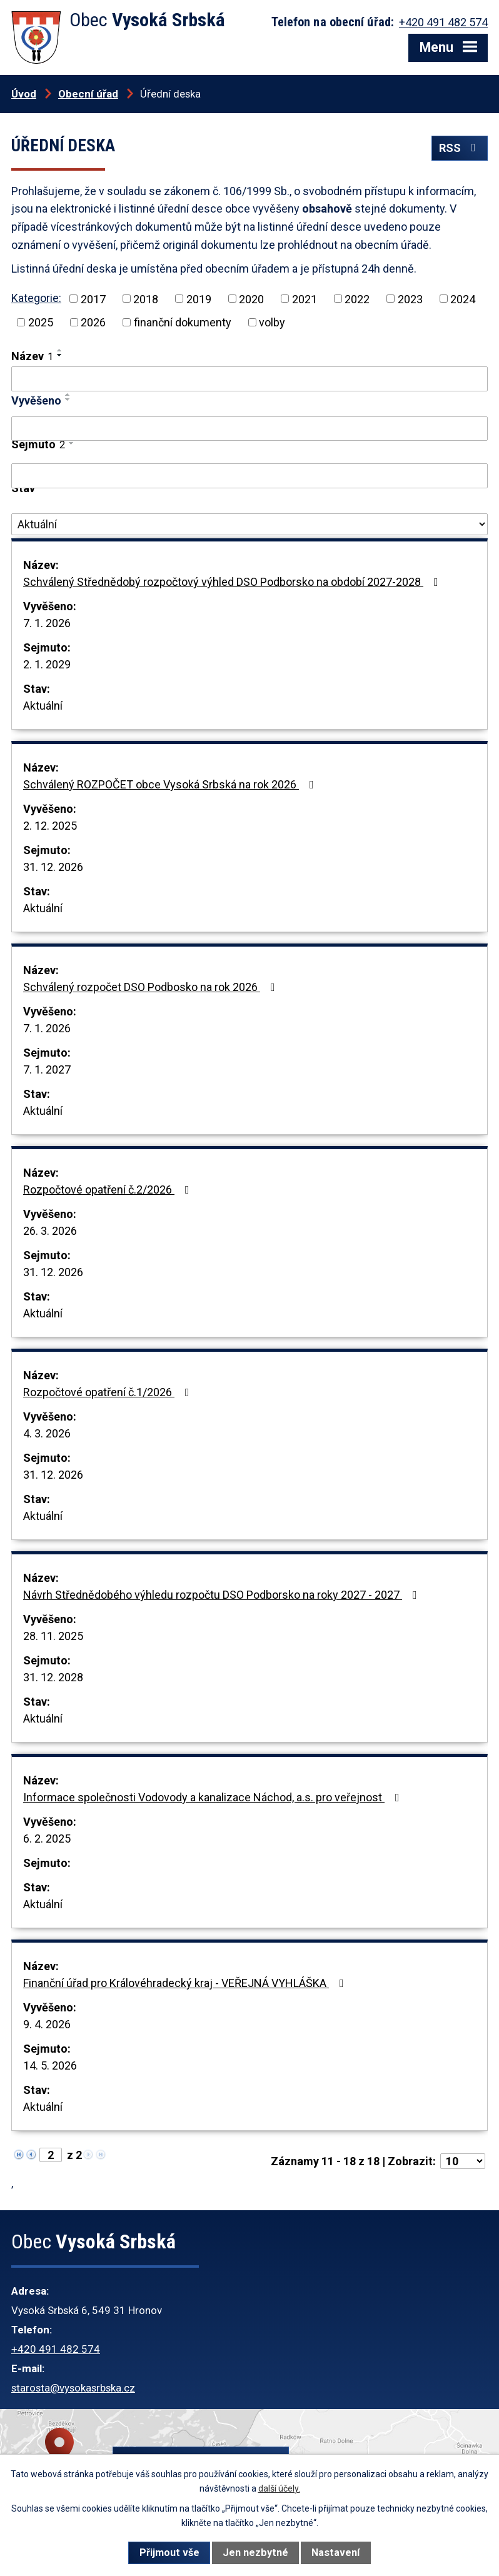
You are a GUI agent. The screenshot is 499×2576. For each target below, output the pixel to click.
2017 (93, 298)
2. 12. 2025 (50, 825)
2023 (410, 298)
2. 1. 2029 (47, 664)
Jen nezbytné (255, 2552)
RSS (460, 147)
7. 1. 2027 (47, 1069)
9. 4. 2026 (47, 2024)
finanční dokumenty (182, 322)
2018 (145, 298)
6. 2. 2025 (47, 1838)
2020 (251, 298)
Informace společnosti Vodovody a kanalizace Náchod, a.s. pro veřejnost (214, 1797)
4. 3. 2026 (47, 1433)
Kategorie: (36, 297)
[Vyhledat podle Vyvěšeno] (249, 428)
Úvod (23, 94)
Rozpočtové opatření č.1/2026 (108, 1392)
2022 (357, 298)
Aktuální (43, 705)
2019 (198, 298)
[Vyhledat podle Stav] (249, 524)
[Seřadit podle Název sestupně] (60, 355)
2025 (40, 322)
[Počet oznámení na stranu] (462, 2161)
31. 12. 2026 (53, 866)
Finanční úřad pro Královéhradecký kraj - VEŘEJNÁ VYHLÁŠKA (186, 1983)
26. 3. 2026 (50, 1230)
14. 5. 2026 (50, 2065)
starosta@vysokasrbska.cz (73, 2388)
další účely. (279, 2488)
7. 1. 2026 (47, 623)
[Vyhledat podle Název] (249, 378)
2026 (93, 322)
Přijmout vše (169, 2552)
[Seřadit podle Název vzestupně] (60, 350)
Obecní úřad (88, 94)
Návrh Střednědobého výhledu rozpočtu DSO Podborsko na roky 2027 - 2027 (222, 1594)
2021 (304, 298)
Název (32, 356)
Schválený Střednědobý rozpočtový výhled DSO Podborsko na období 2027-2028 (233, 581)
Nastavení (335, 2552)
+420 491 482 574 (55, 2349)
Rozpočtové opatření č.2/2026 (108, 1189)
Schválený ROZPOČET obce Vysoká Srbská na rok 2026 (171, 784)
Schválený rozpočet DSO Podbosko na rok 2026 (151, 987)
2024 (462, 298)
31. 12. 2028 (53, 1677)
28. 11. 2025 (53, 1636)
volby (272, 322)
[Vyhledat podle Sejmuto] (249, 475)
